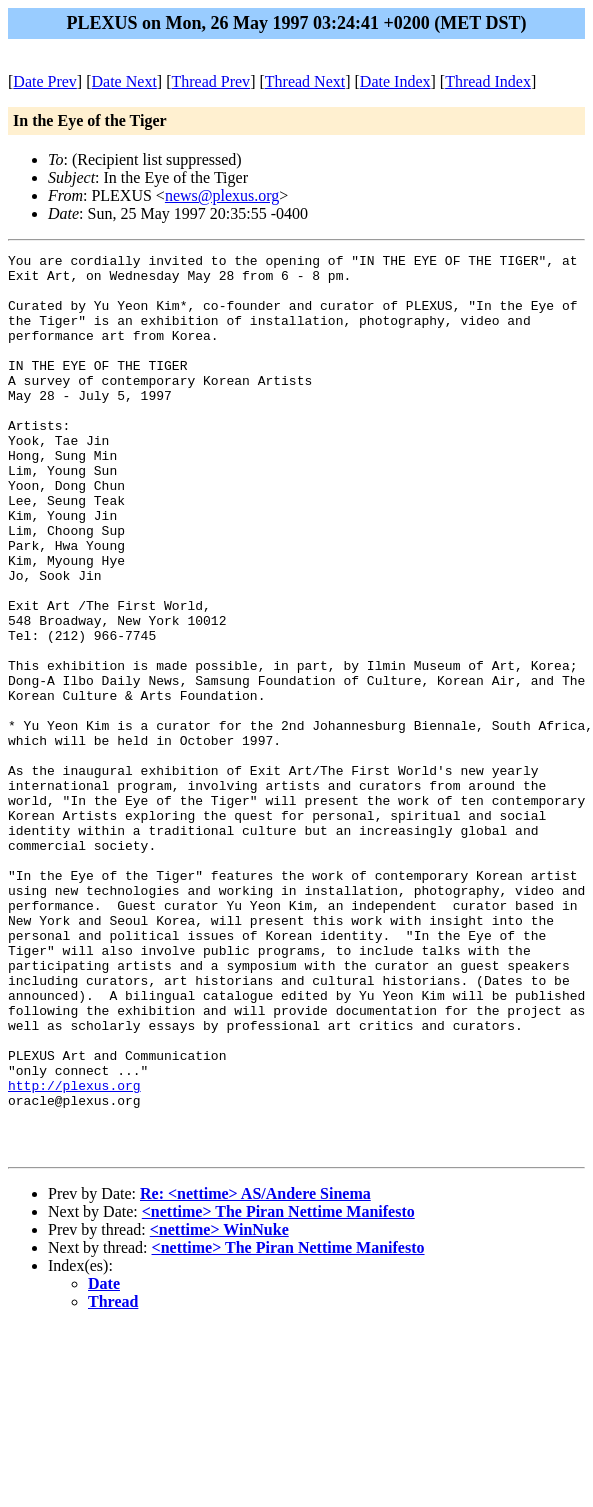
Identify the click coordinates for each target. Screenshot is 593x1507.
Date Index (395, 81)
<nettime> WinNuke (219, 1409)
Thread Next (305, 81)
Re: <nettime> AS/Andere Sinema (255, 1373)
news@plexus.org (222, 195)
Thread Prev (210, 81)
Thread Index (488, 81)
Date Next (124, 81)
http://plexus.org (74, 1253)
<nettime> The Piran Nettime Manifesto (278, 1391)
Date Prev (45, 81)
